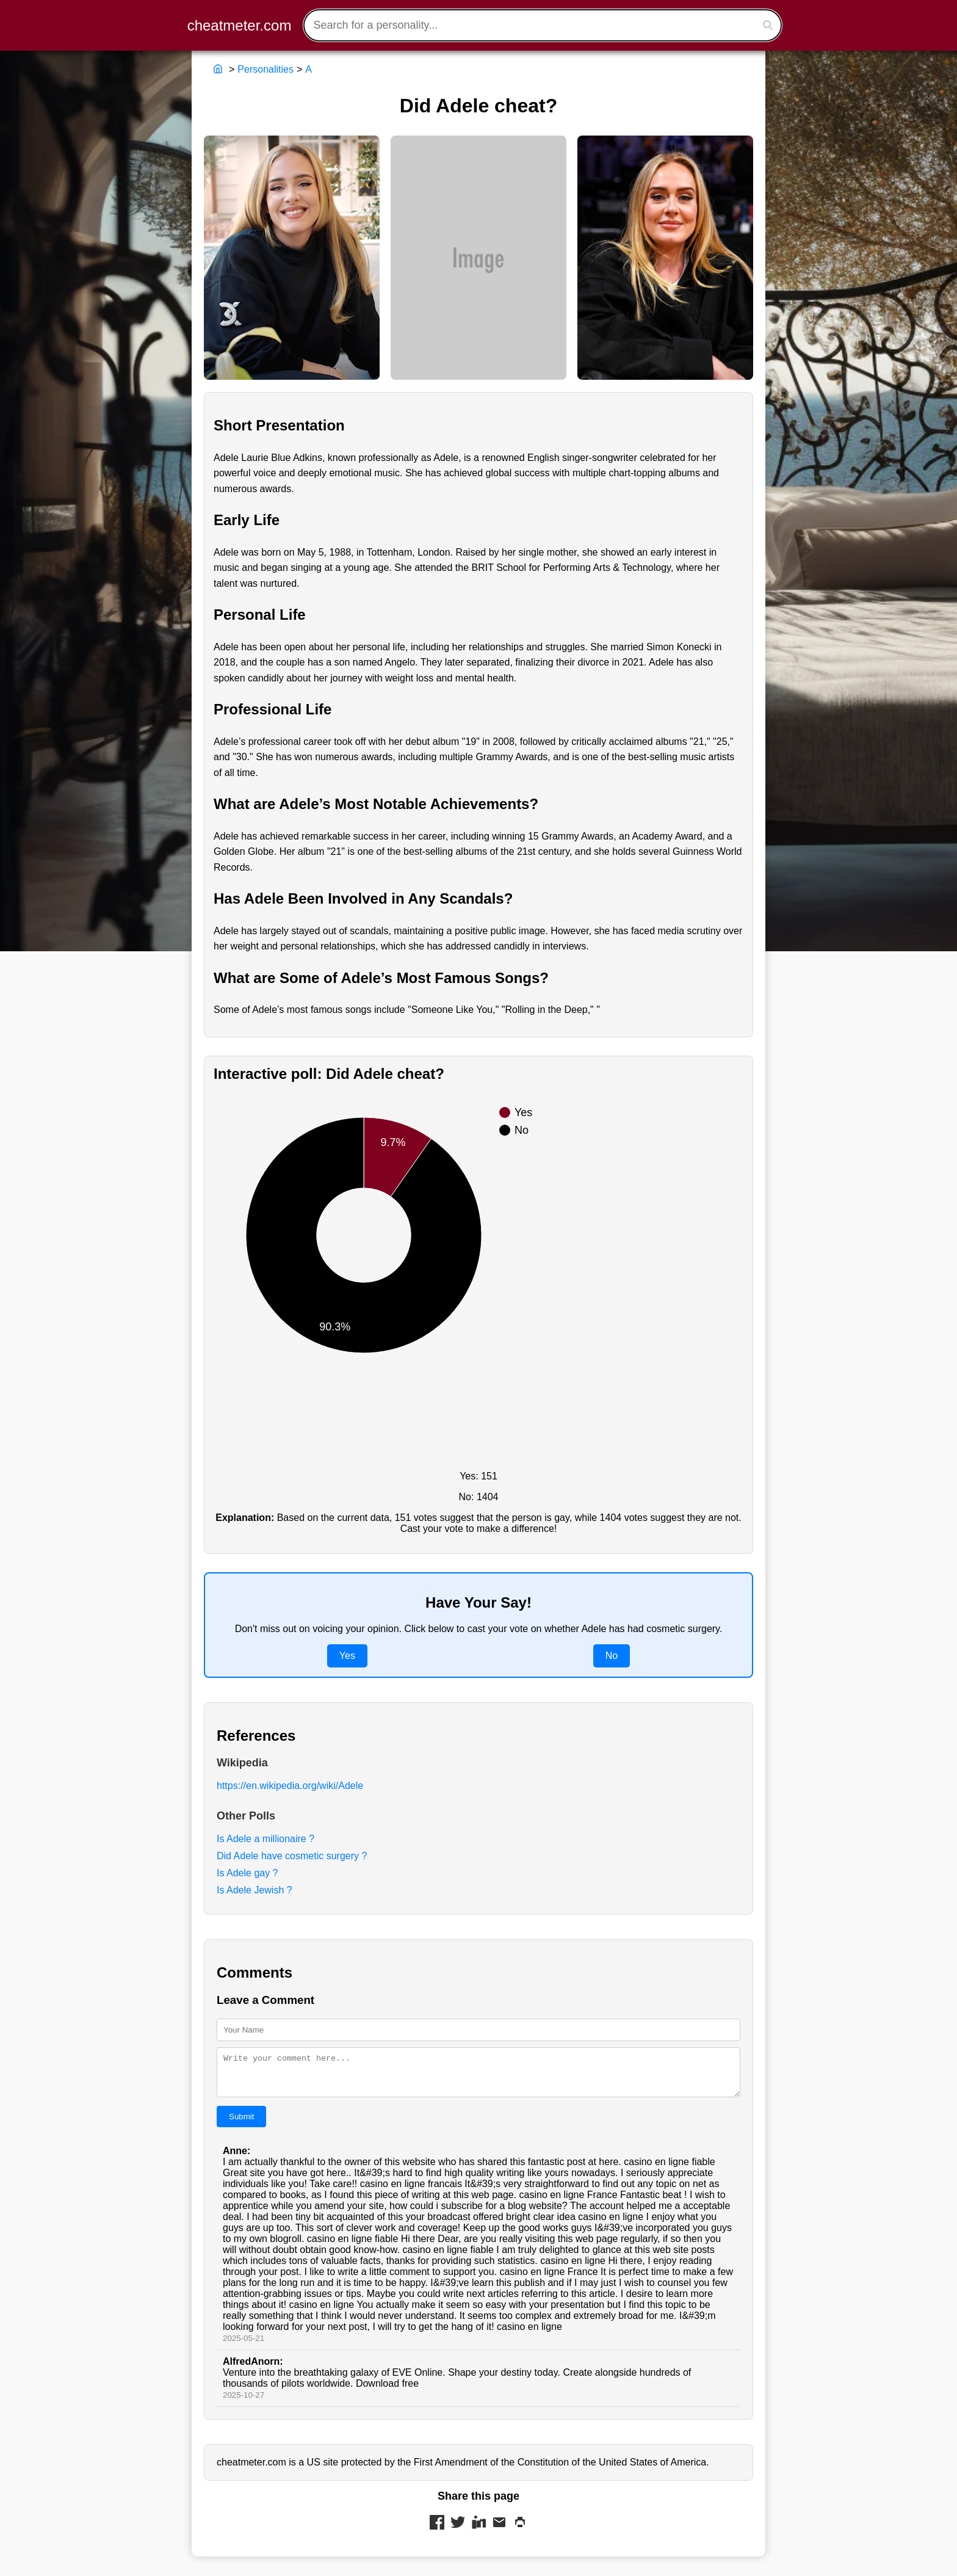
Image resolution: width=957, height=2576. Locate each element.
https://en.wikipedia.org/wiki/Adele (290, 1785)
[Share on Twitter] (457, 2530)
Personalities (265, 69)
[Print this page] (520, 2530)
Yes (347, 1655)
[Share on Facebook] (437, 2530)
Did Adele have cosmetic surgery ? (292, 1856)
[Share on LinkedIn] (478, 2530)
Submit (241, 2123)
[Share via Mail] (499, 2530)
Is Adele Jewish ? (254, 1890)
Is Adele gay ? (247, 1873)
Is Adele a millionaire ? (265, 1839)
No (611, 1655)
